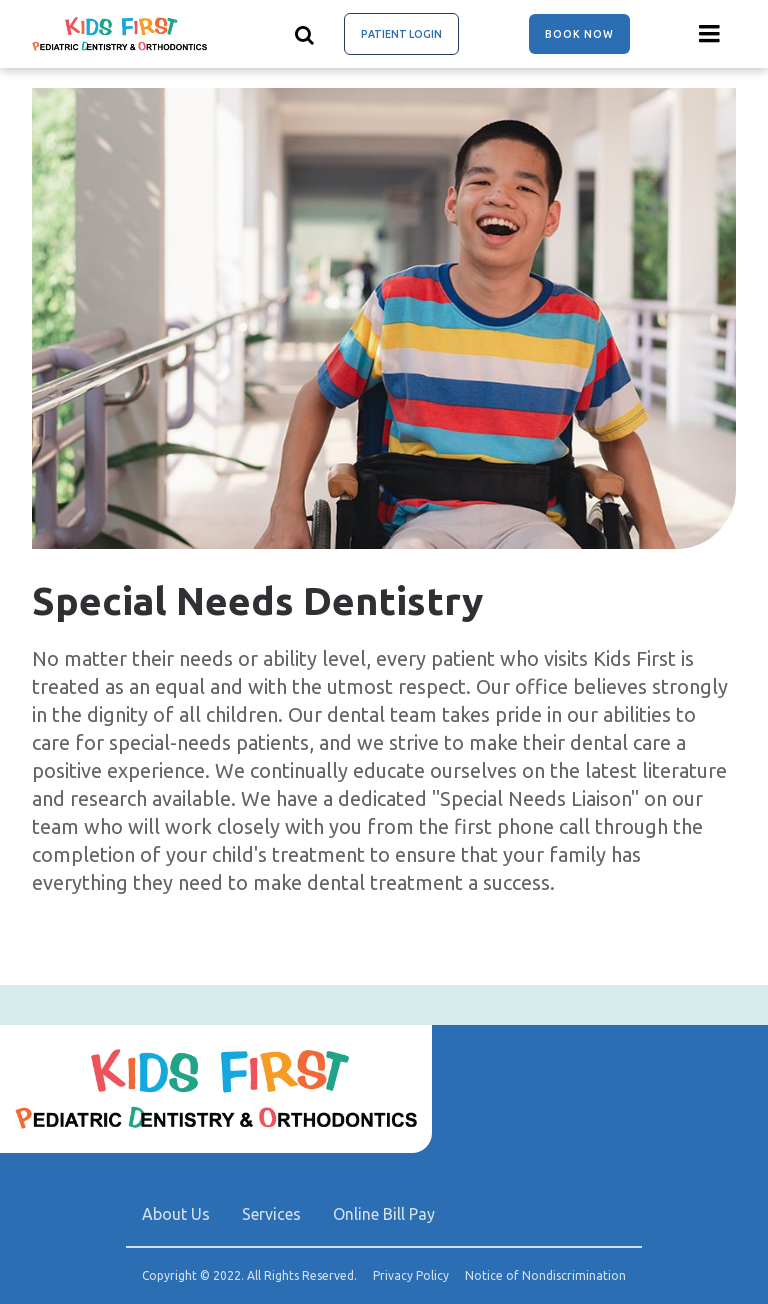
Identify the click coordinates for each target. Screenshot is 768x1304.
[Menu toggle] (710, 34)
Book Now (579, 34)
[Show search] (305, 34)
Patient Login (401, 34)
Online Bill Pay (384, 1214)
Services (271, 1214)
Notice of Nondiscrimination (545, 1276)
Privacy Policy (411, 1276)
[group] (384, 318)
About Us (176, 1214)
